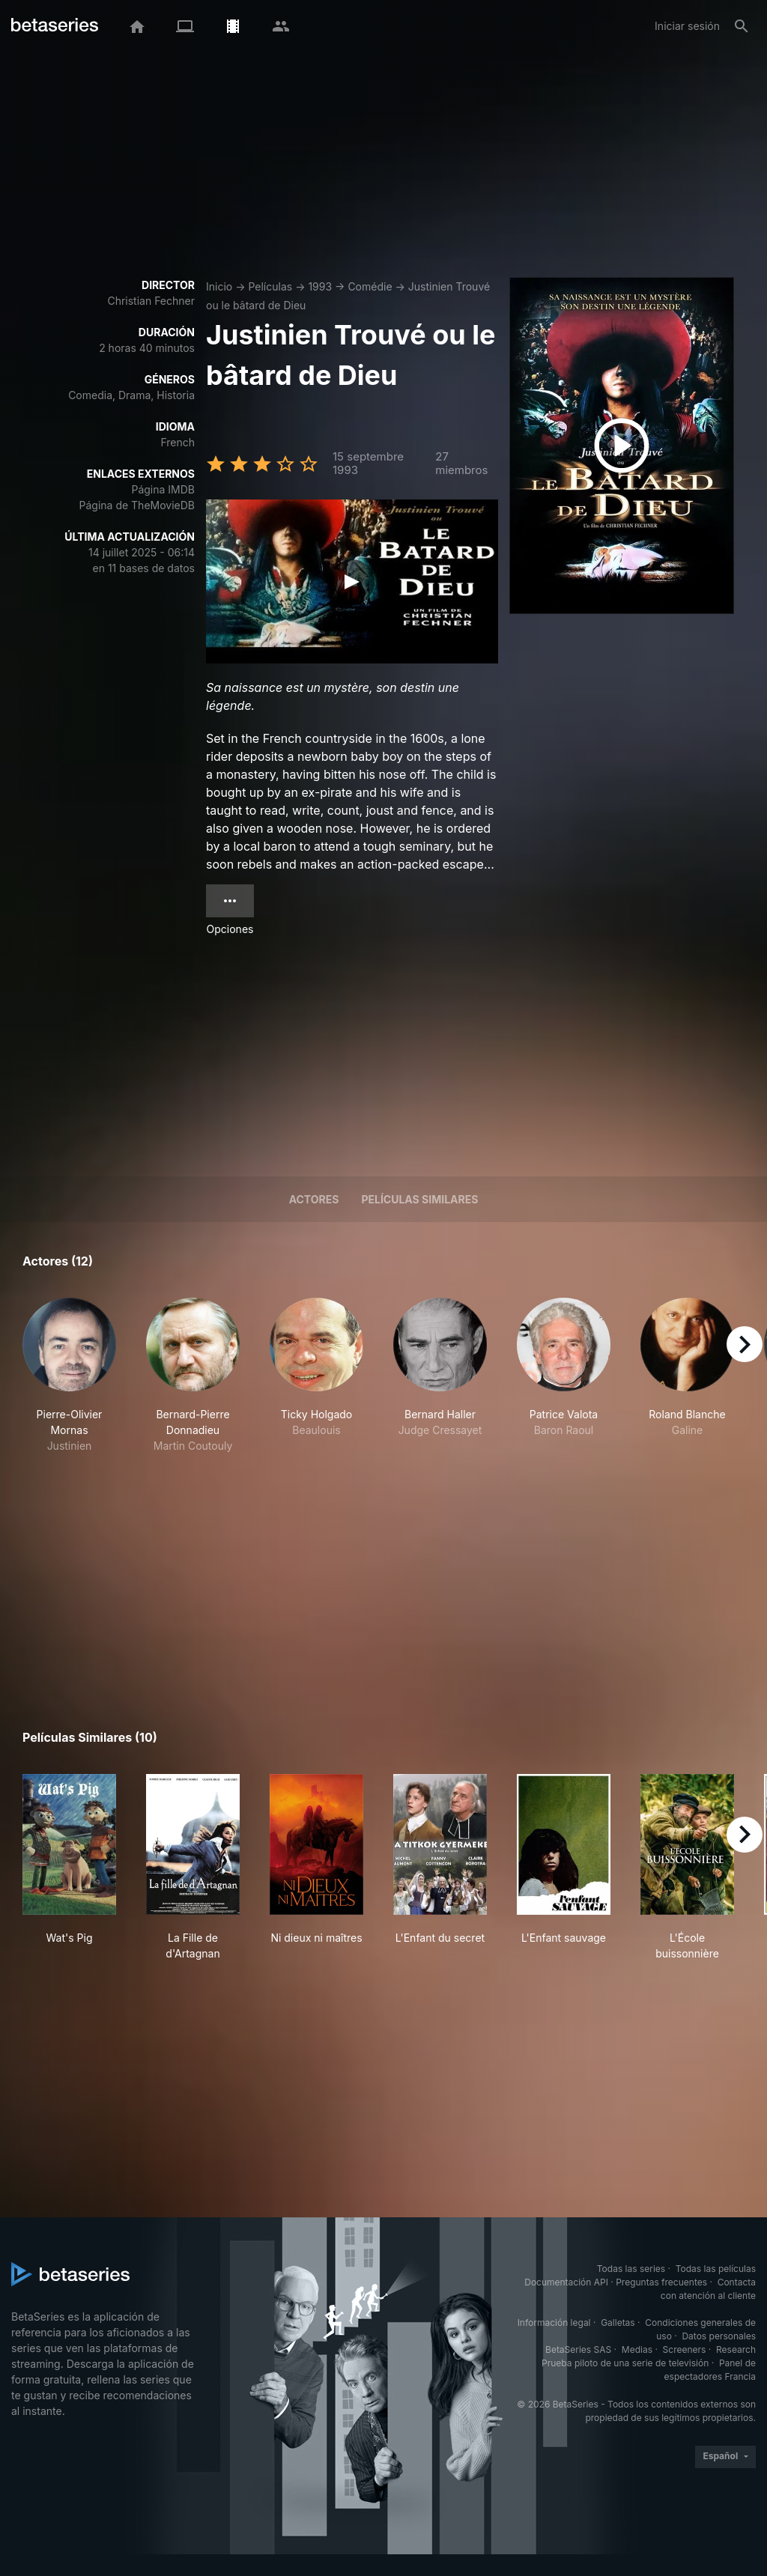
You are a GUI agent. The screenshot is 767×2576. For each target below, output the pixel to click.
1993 (320, 286)
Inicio (219, 286)
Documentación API (566, 2282)
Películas (270, 286)
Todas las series (631, 2268)
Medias (637, 2349)
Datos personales (719, 2336)
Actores (314, 1199)
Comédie (370, 286)
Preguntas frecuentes (661, 2282)
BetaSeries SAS (578, 2349)
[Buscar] (741, 26)
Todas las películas (716, 2268)
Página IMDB (163, 489)
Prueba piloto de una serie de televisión (625, 2363)
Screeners (684, 2349)
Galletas (618, 2322)
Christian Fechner (151, 300)
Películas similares (419, 1199)
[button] (69, 1375)
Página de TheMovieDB (137, 505)
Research (736, 2349)
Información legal (554, 2322)
